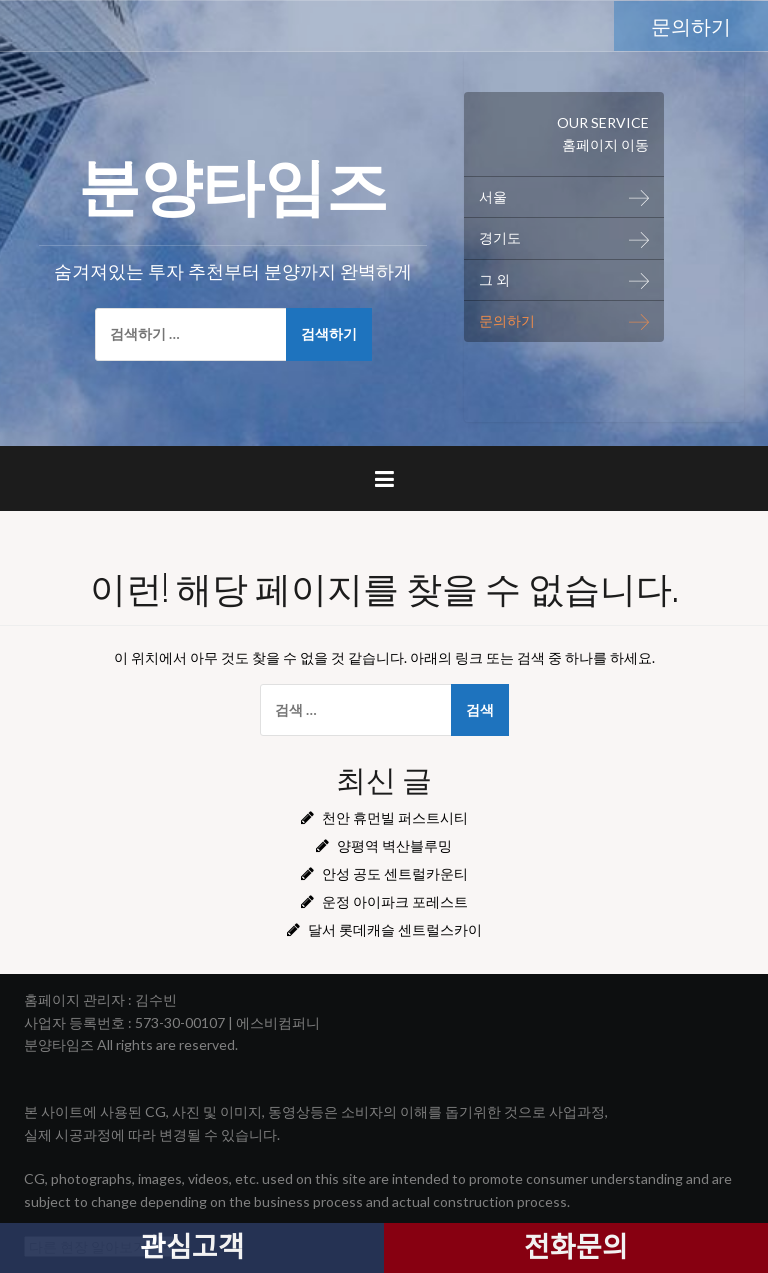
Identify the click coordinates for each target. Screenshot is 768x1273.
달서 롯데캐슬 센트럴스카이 (395, 929)
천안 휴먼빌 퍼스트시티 (395, 817)
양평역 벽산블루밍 (394, 845)
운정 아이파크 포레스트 (395, 901)
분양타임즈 (233, 181)
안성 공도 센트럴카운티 (395, 873)
